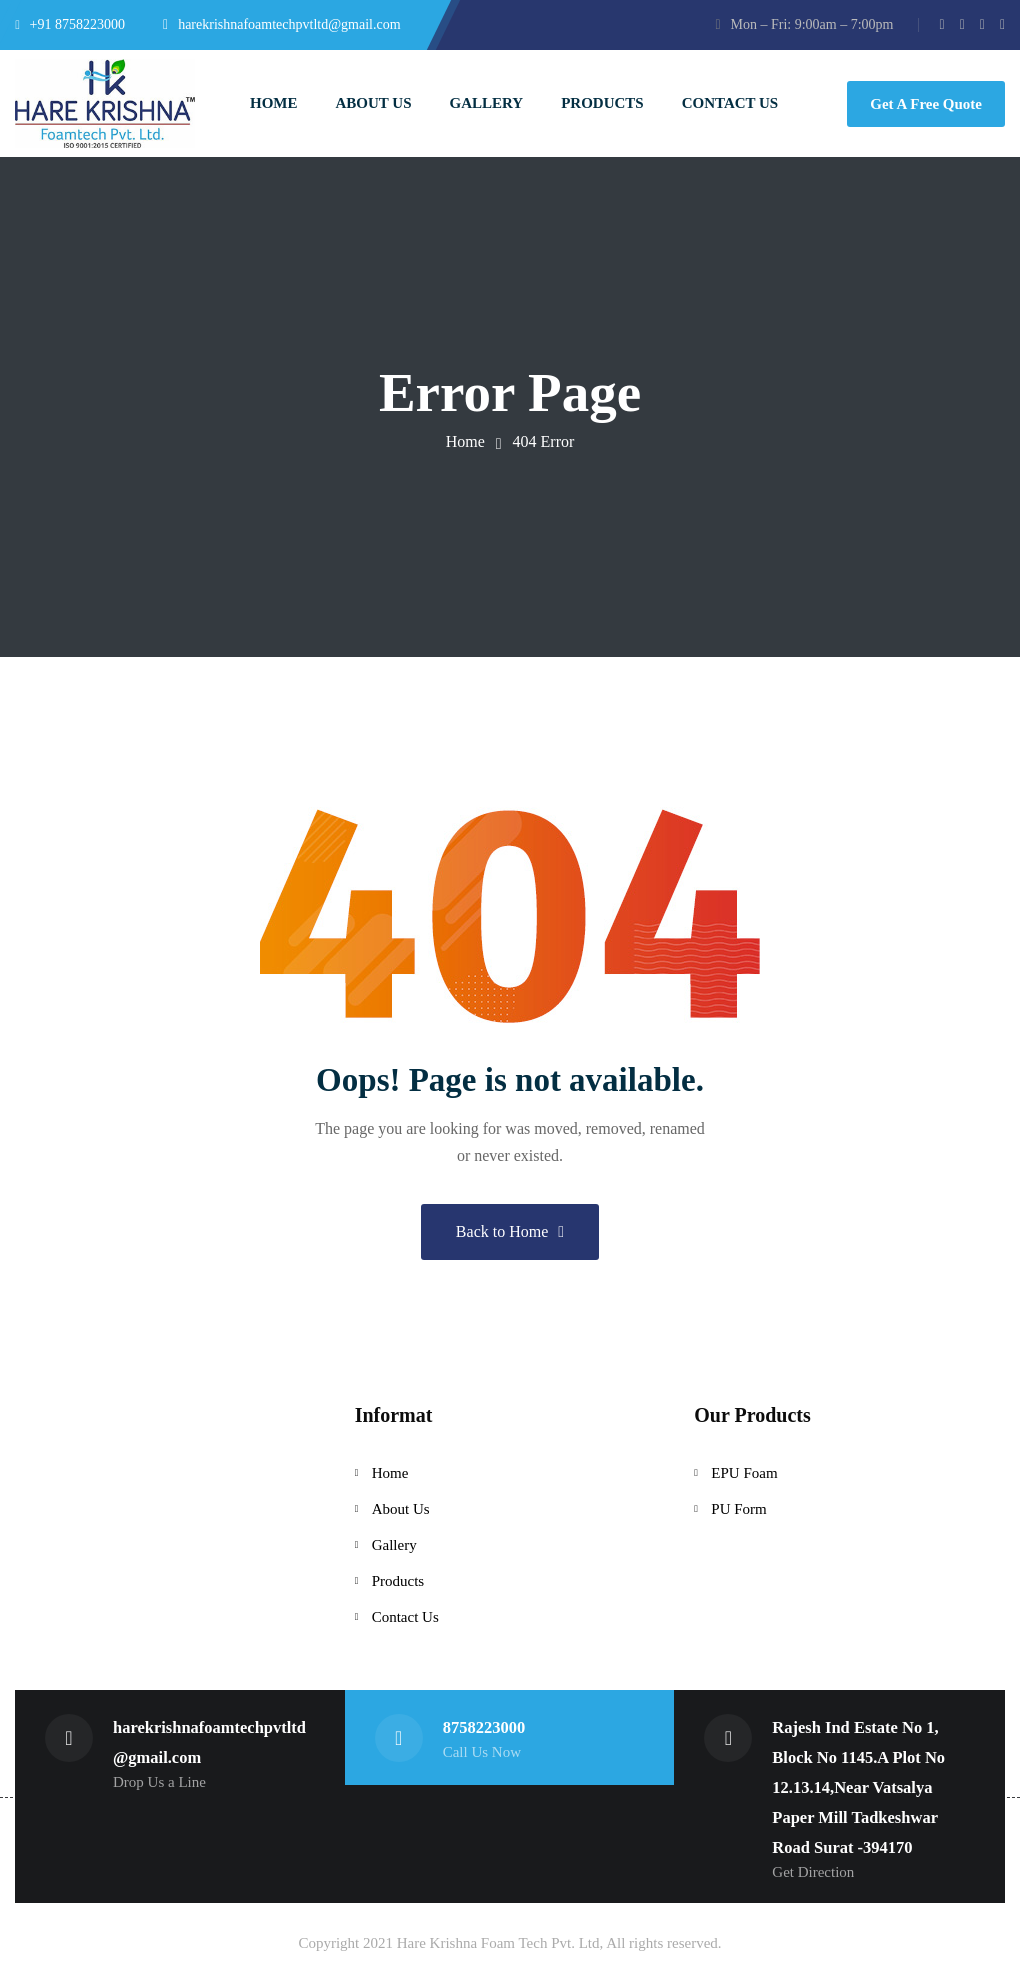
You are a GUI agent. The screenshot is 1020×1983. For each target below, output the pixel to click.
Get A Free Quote (926, 104)
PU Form (738, 1509)
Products (398, 1581)
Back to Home (510, 1231)
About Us (401, 1509)
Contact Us (405, 1617)
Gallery (394, 1545)
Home (465, 441)
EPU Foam (744, 1473)
